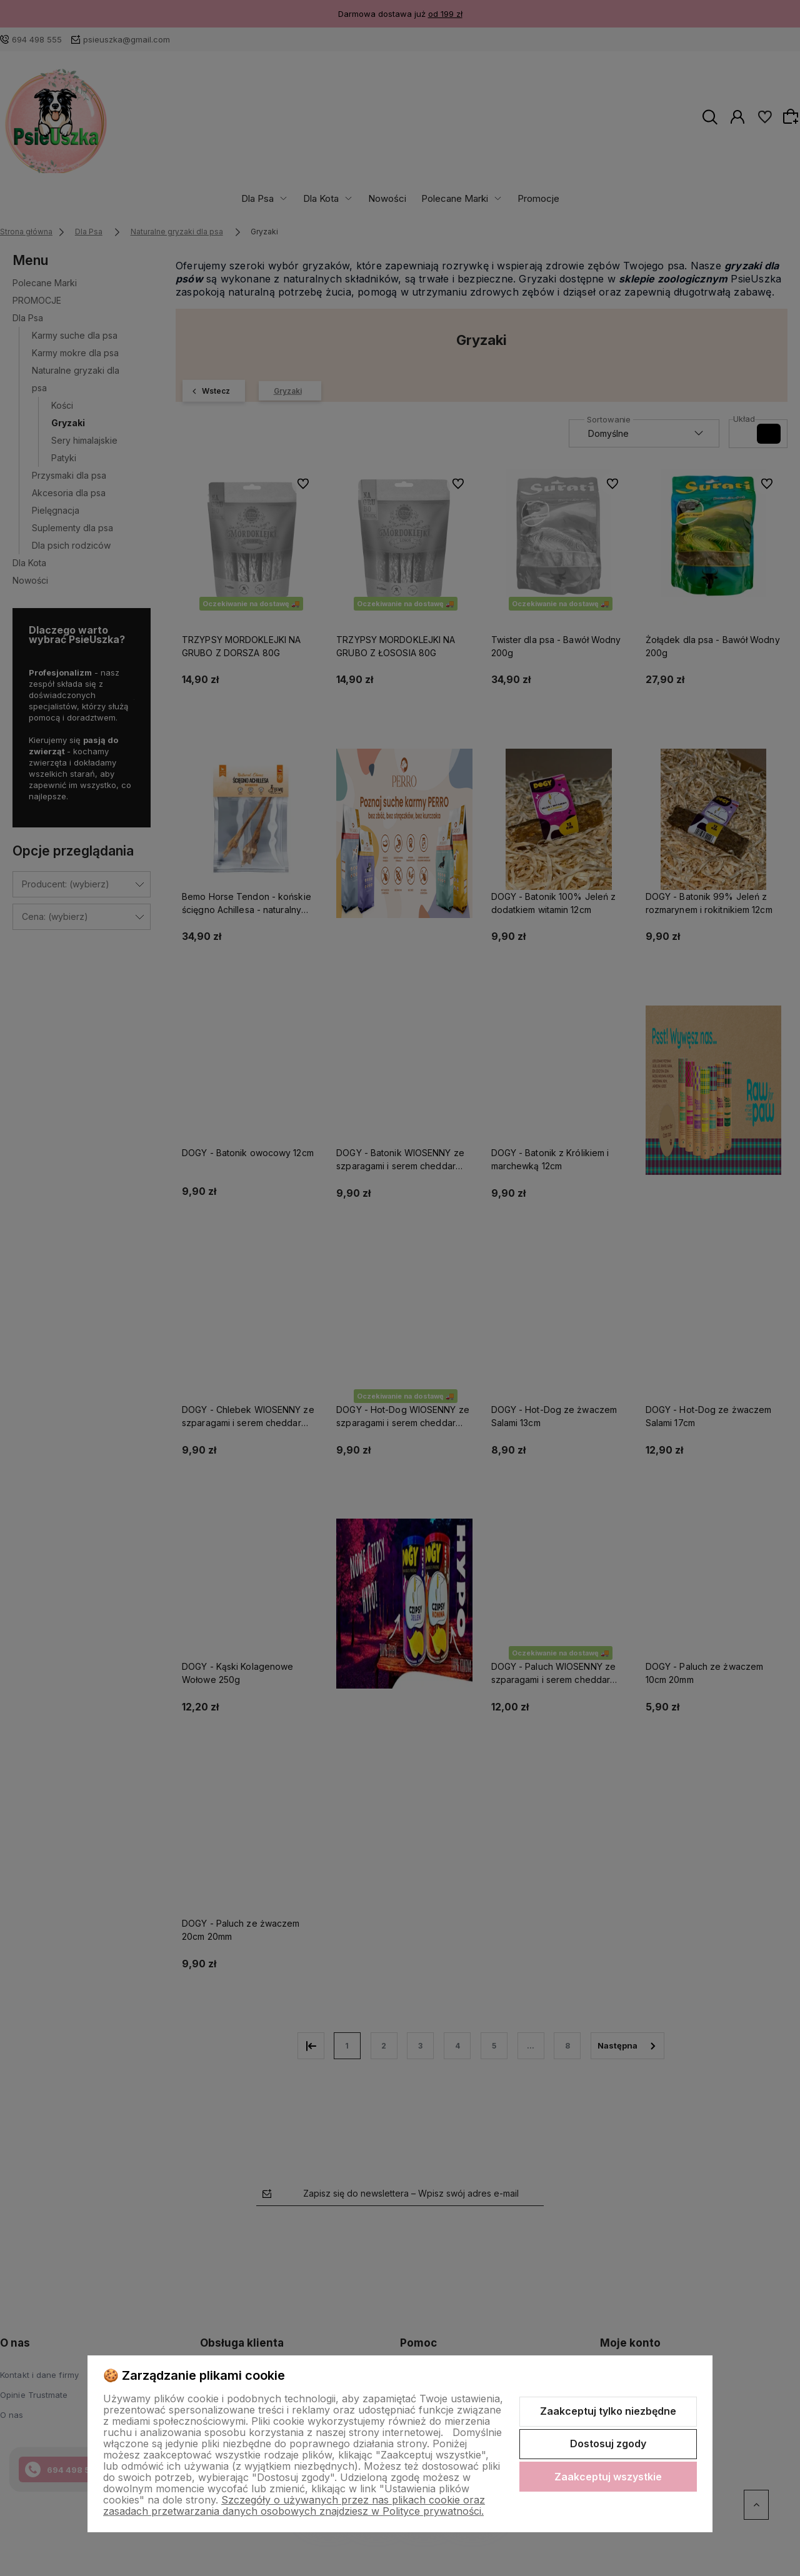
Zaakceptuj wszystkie (608, 2476)
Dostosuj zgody (608, 2443)
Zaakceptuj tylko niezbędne (608, 2411)
